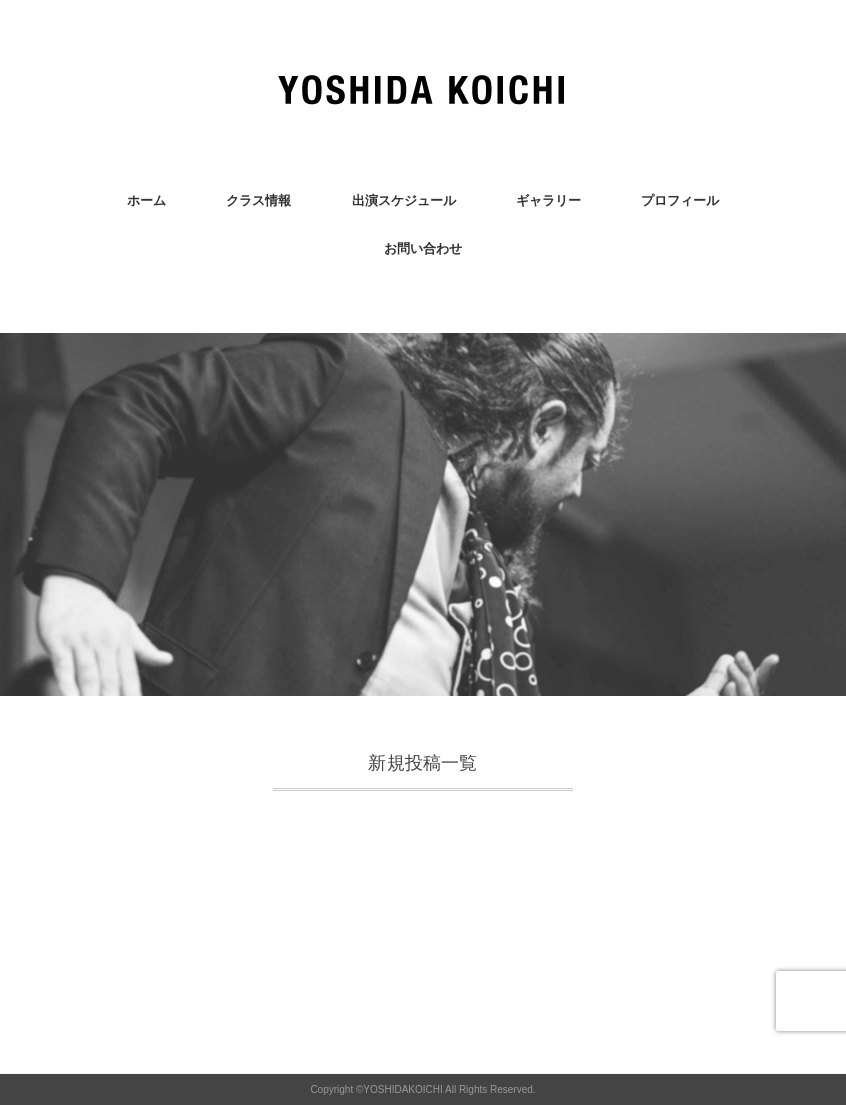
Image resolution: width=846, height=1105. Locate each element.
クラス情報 (258, 200)
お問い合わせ (423, 248)
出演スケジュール (404, 200)
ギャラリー (548, 200)
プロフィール (680, 200)
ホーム (146, 200)
